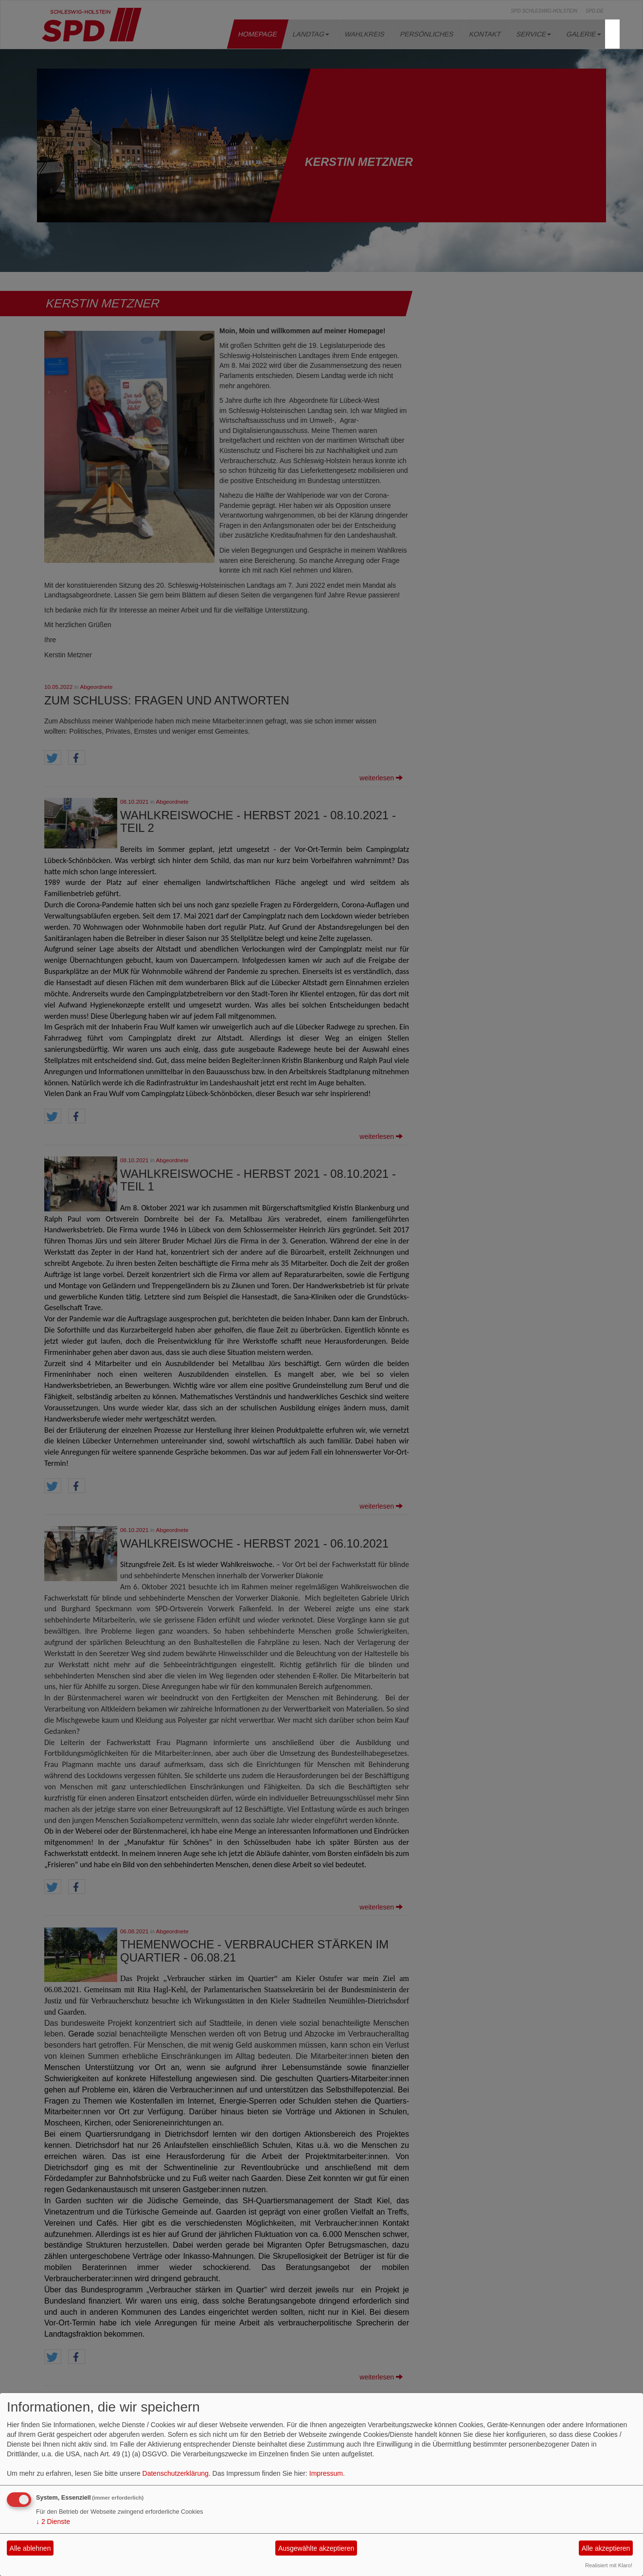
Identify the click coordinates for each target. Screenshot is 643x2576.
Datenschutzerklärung (176, 2473)
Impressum (326, 2473)
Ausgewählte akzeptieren (316, 2548)
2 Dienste (53, 2521)
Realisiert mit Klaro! (608, 2565)
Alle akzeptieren (606, 2548)
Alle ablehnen (30, 2548)
